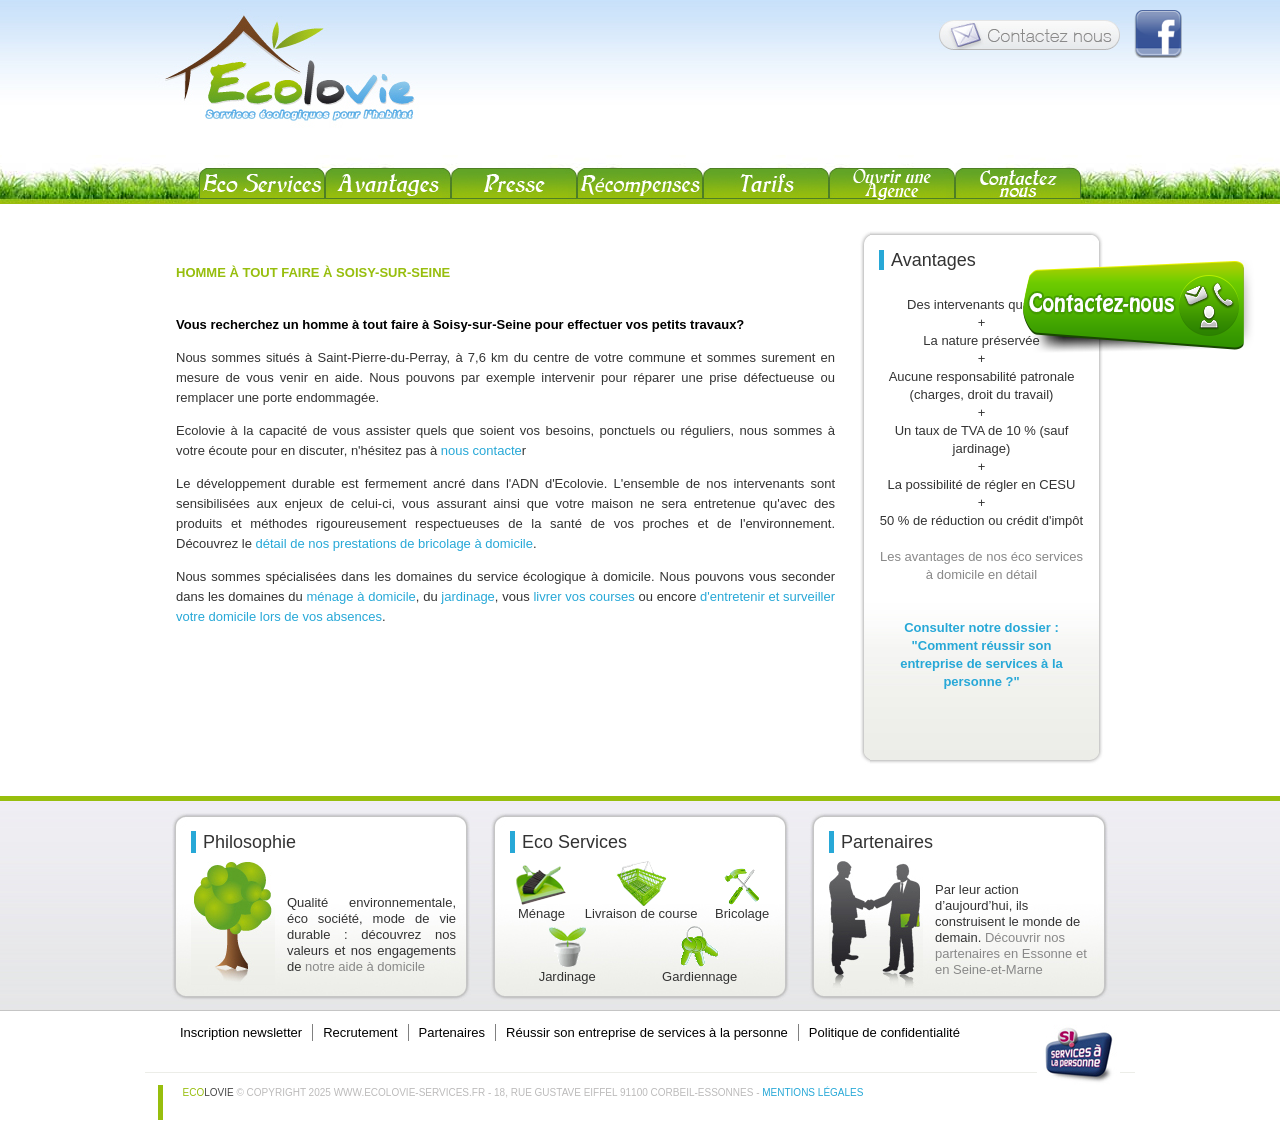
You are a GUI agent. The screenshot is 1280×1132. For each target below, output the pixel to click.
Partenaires (452, 1032)
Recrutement (360, 1032)
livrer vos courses (585, 596)
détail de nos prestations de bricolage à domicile (394, 543)
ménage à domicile (361, 596)
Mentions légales (812, 1092)
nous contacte (481, 450)
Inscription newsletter (241, 1032)
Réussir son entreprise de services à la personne (647, 1032)
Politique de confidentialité (884, 1032)
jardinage (468, 596)
